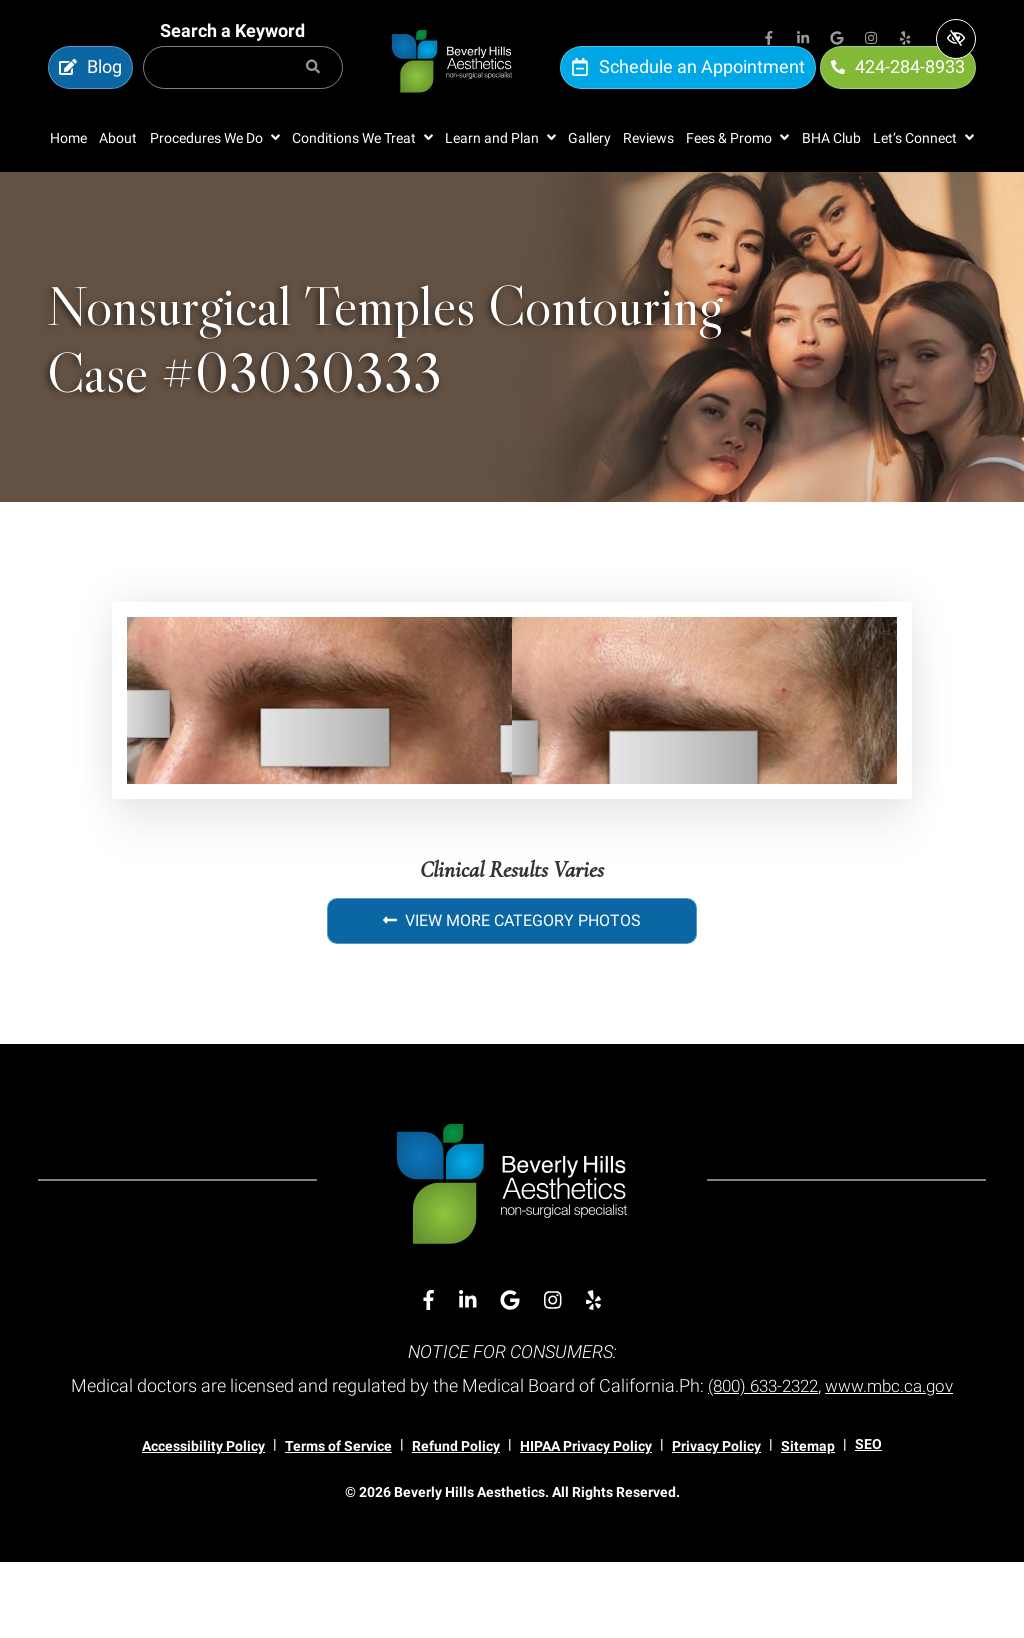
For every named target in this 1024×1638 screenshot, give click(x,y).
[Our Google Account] (837, 40)
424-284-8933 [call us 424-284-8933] (898, 87)
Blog (90, 87)
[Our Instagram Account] (871, 40)
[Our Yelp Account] (905, 40)
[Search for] (243, 88)
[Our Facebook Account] (769, 40)
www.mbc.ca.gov (512, 1461)
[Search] (313, 88)
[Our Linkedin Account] (803, 40)
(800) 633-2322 (829, 1427)
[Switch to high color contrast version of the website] (956, 39)
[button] (215, 179)
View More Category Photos (512, 962)
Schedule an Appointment (688, 87)
